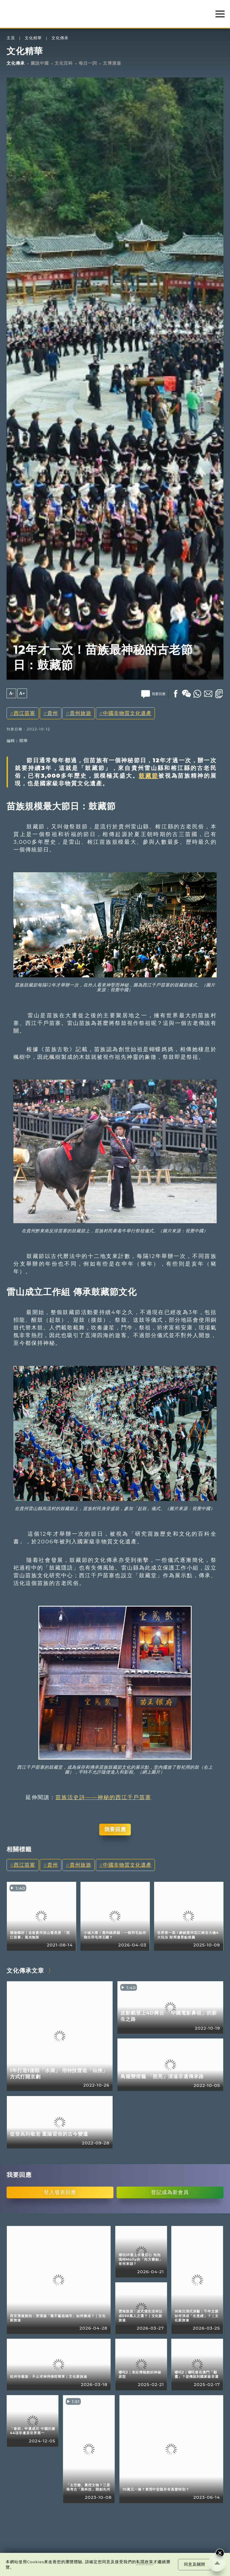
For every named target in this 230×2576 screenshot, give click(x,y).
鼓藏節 (148, 775)
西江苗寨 (24, 713)
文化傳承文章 (25, 1970)
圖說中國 (40, 63)
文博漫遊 (112, 63)
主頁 (11, 38)
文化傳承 (60, 38)
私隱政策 (144, 2561)
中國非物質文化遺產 (127, 713)
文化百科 (64, 63)
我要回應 (115, 1829)
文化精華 (33, 38)
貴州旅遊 (80, 713)
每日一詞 (88, 63)
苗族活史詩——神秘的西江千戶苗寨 (103, 1797)
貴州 (52, 713)
